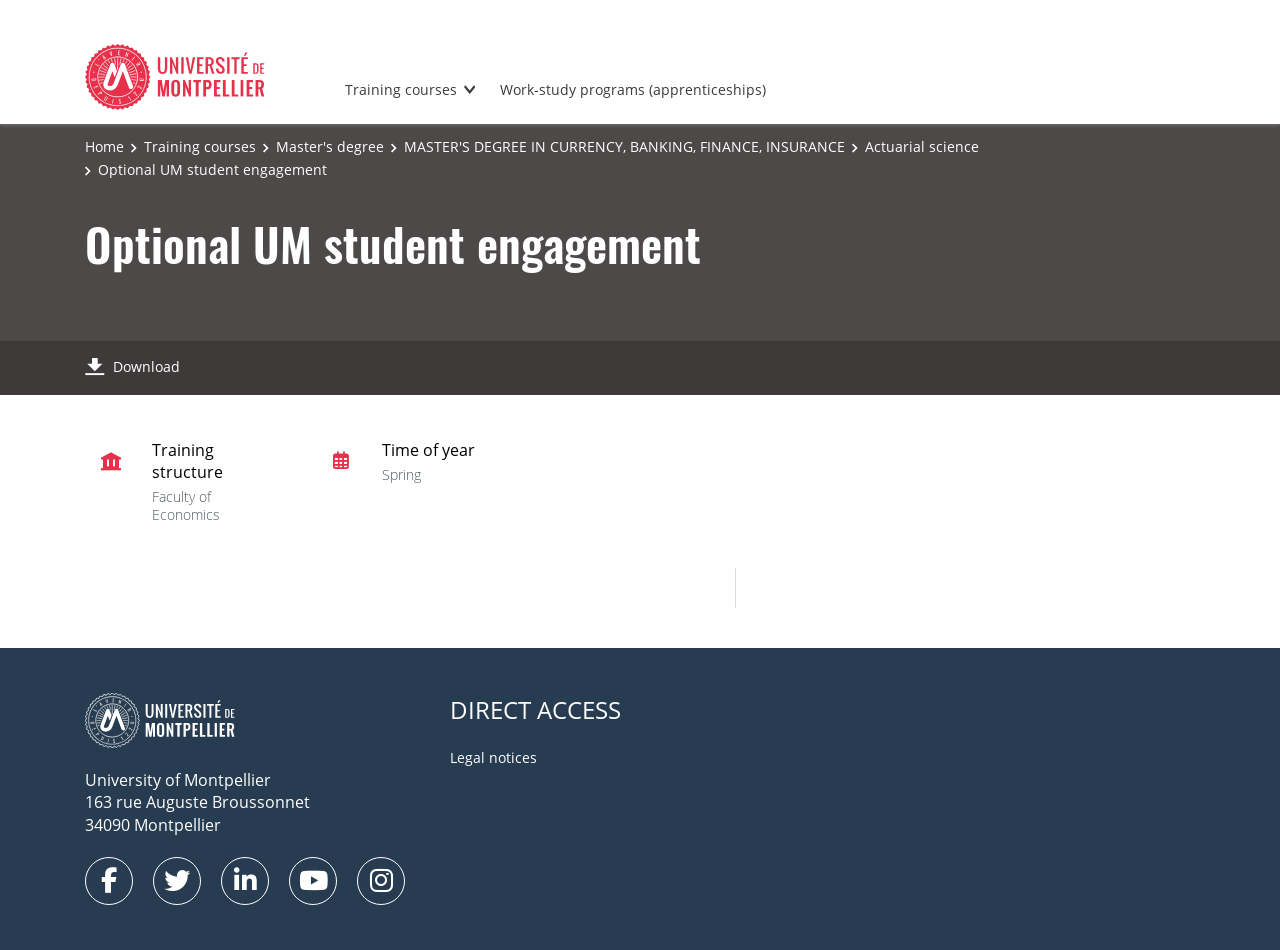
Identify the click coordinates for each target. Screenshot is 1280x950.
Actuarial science (922, 146)
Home (104, 146)
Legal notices (493, 757)
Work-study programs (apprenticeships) (633, 89)
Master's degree (330, 146)
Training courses (401, 89)
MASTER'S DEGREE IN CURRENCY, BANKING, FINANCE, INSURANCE (624, 146)
